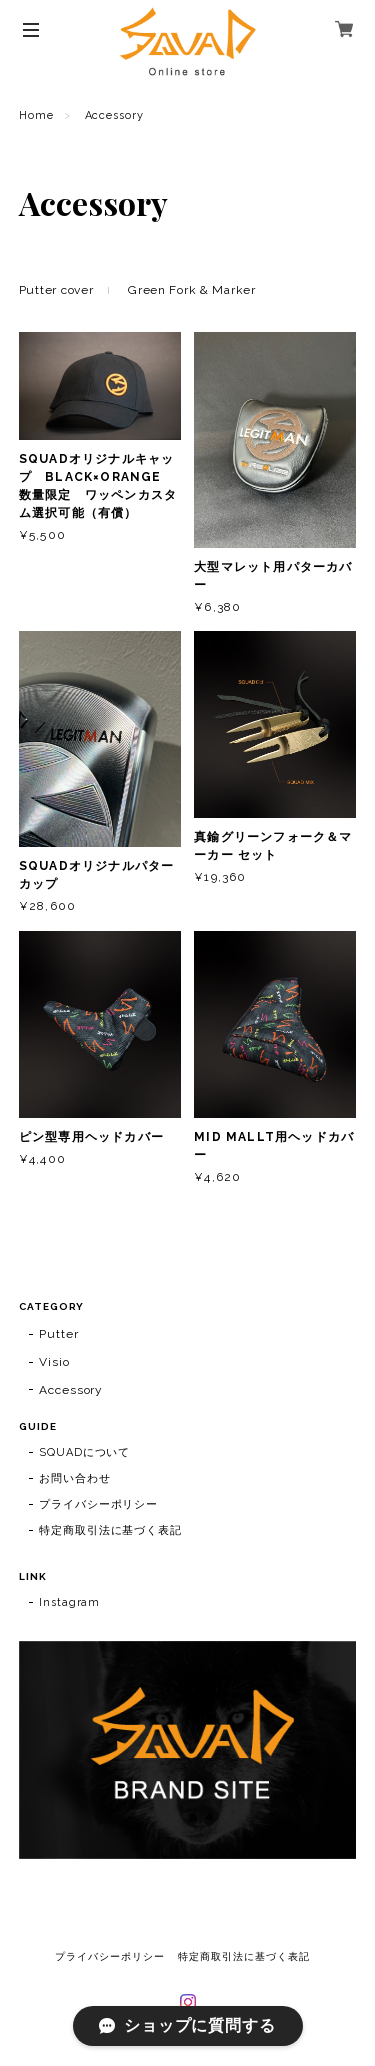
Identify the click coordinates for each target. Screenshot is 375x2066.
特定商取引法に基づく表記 (111, 1530)
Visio (54, 1362)
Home (36, 115)
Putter (59, 1334)
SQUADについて (85, 1452)
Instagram (70, 1602)
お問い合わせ (75, 1478)
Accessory (71, 1390)
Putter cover (56, 290)
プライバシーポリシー (99, 1504)
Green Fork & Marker (192, 290)
